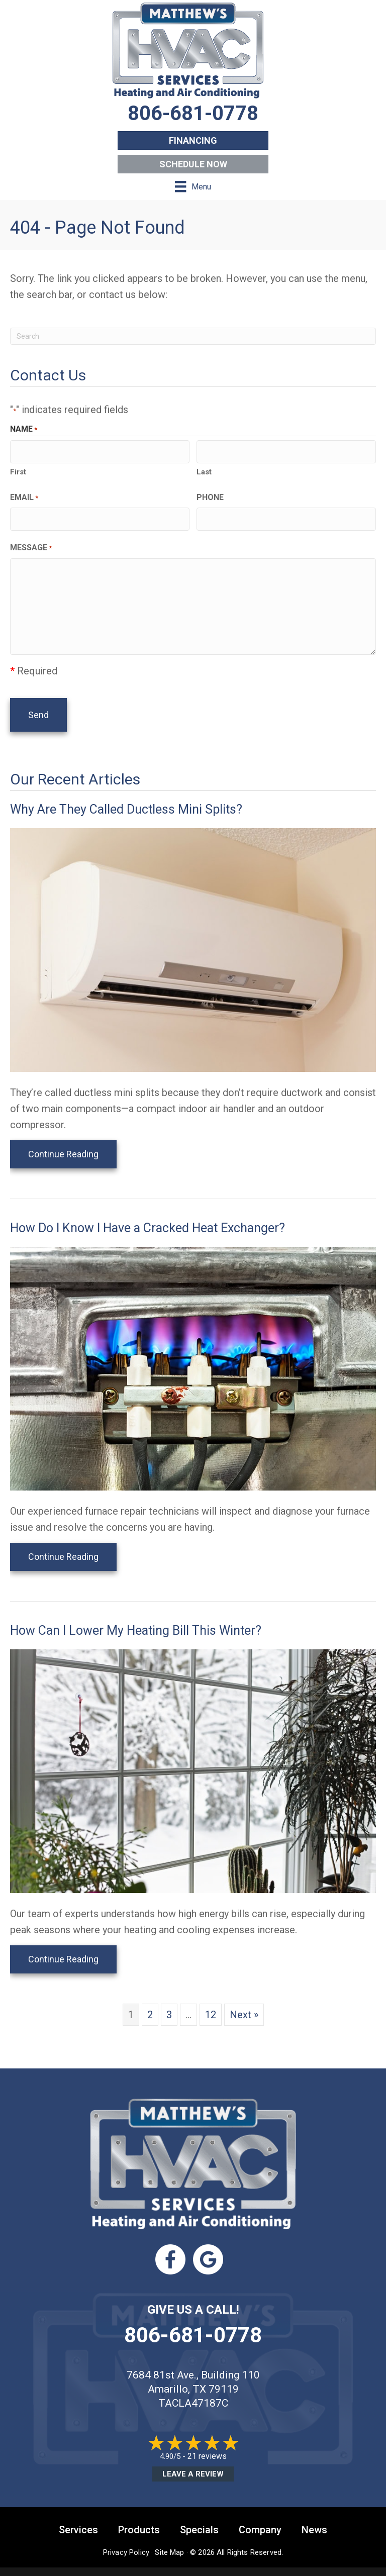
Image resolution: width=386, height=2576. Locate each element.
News (314, 2518)
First (18, 468)
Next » (244, 2003)
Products (139, 2518)
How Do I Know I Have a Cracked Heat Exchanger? (147, 1216)
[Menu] (193, 186)
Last (204, 468)
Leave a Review (193, 2462)
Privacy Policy (126, 2540)
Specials (199, 2518)
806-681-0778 (193, 2323)
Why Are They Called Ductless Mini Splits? (126, 797)
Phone (210, 494)
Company (260, 2518)
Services (78, 2518)
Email (24, 494)
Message (31, 541)
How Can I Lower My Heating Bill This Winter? (135, 1619)
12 (210, 2003)
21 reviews (207, 2444)
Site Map (169, 2540)
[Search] (193, 336)
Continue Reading (63, 1142)
